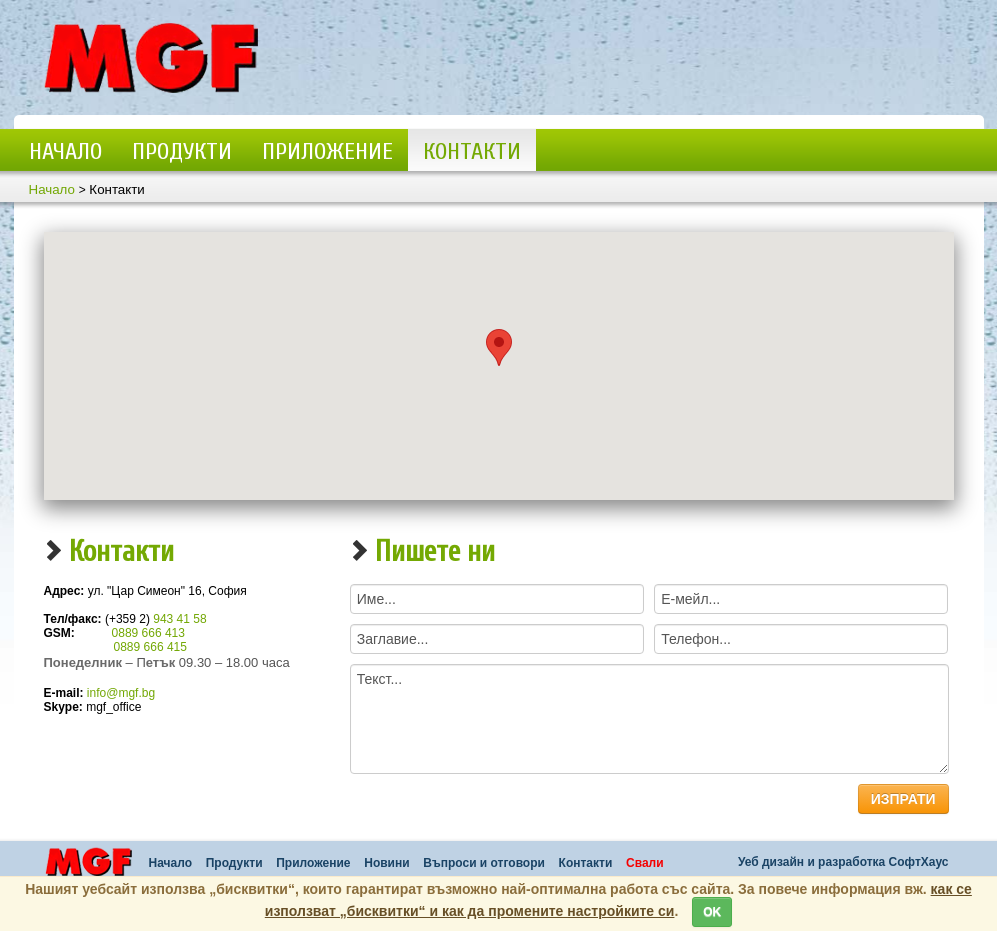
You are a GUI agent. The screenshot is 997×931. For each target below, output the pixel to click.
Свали (645, 863)
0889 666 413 (148, 633)
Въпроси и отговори (484, 863)
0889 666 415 (150, 647)
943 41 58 (179, 619)
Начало (65, 151)
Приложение (327, 151)
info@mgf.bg (121, 693)
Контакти (472, 151)
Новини (386, 863)
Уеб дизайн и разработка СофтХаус (843, 862)
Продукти (182, 151)
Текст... (649, 719)
